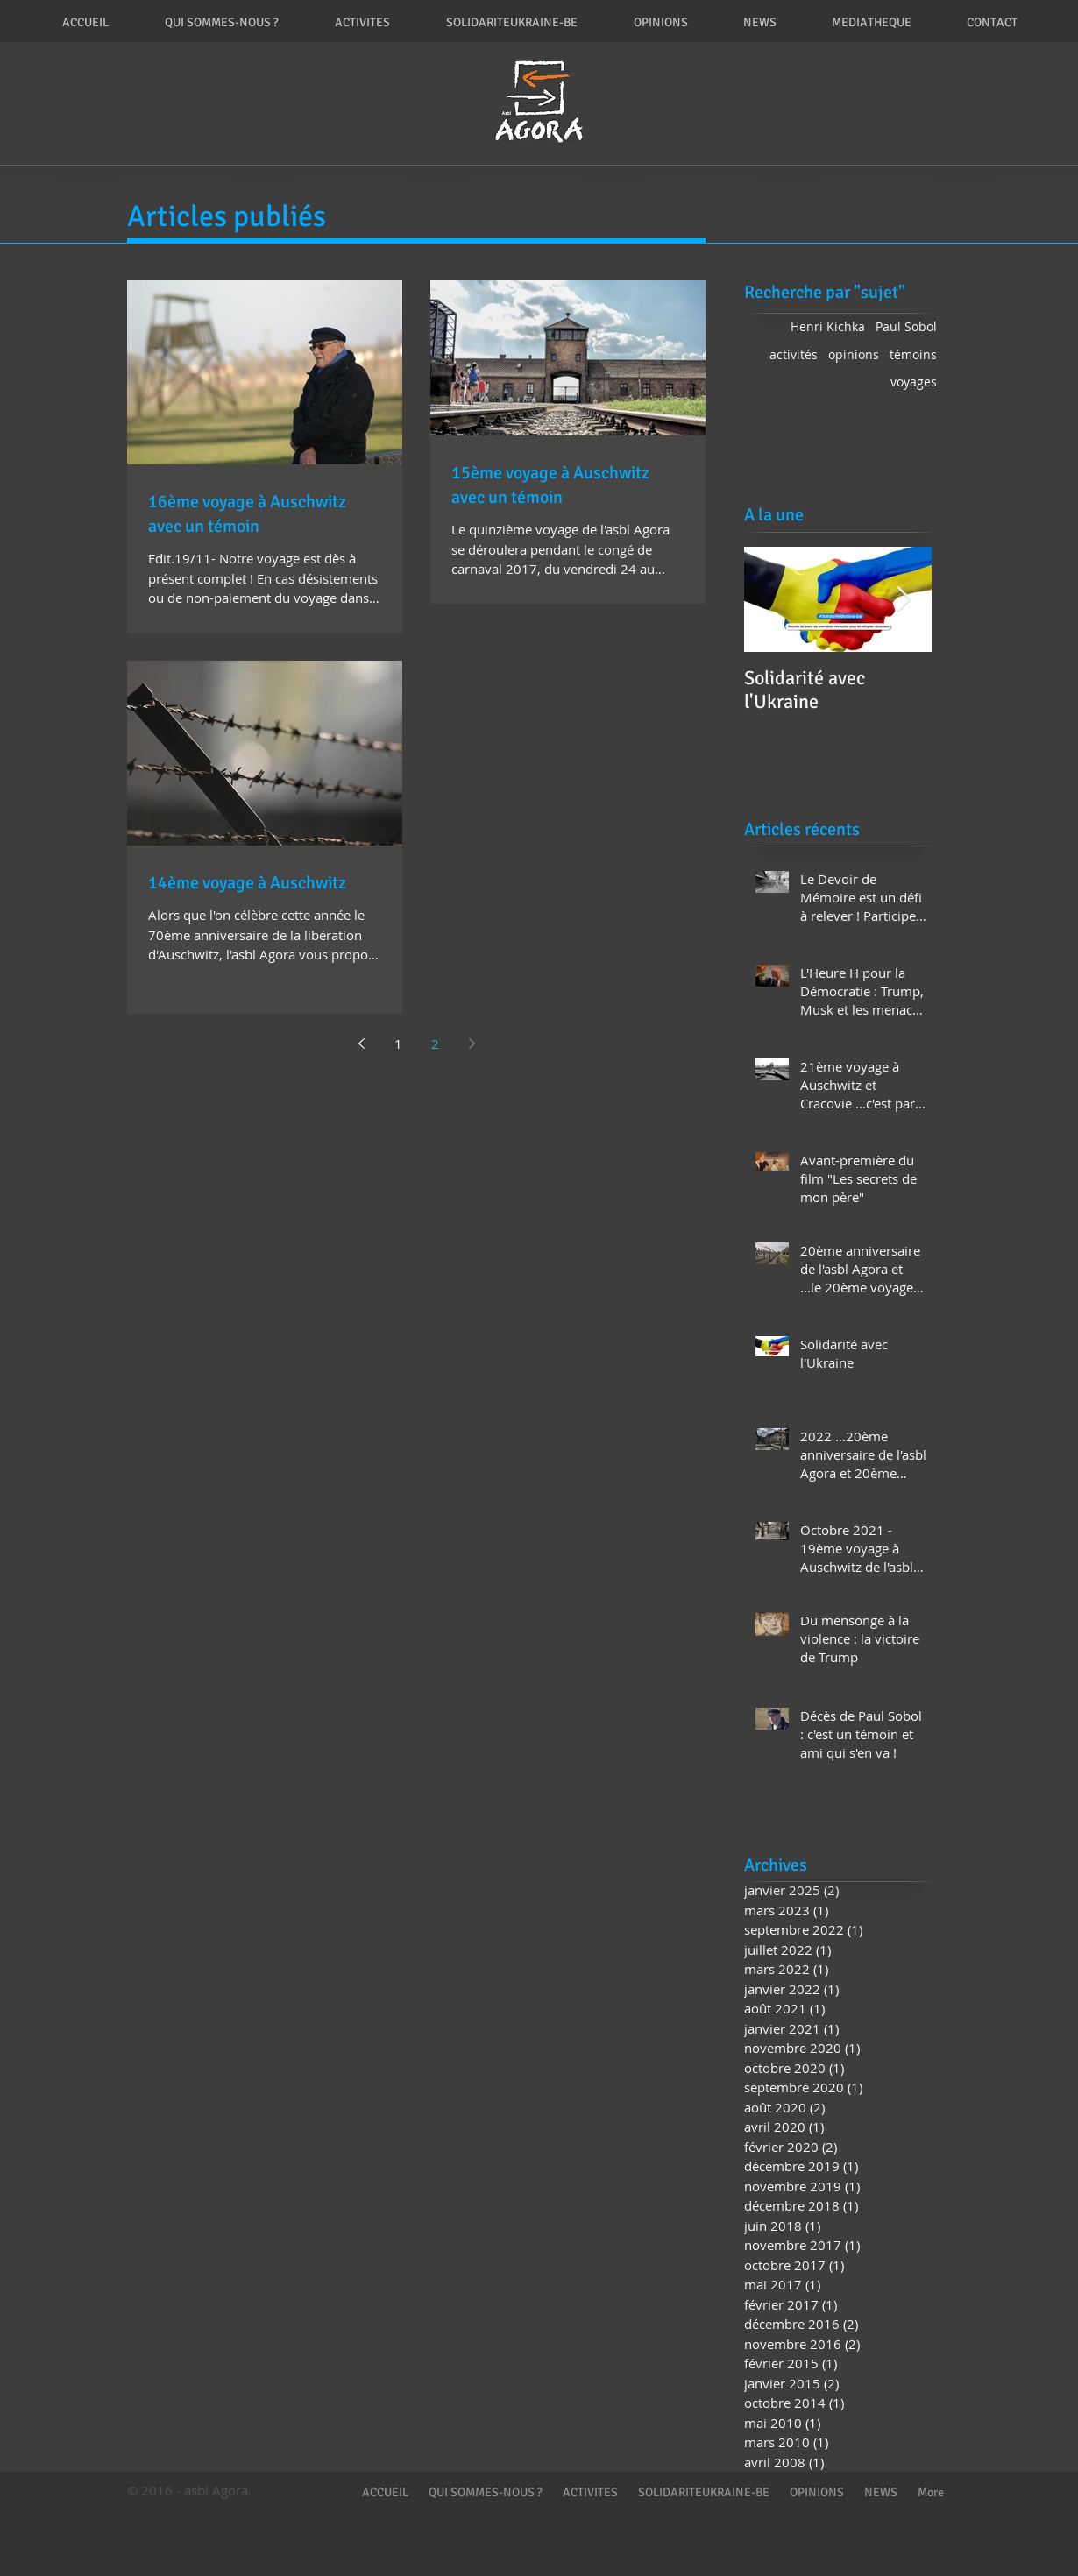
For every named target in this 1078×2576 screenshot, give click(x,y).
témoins (913, 354)
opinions (853, 354)
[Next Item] (903, 599)
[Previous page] (361, 1043)
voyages (913, 381)
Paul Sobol (906, 326)
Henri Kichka (828, 326)
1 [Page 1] (398, 1043)
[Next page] (471, 1043)
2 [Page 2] (435, 1043)
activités (793, 354)
